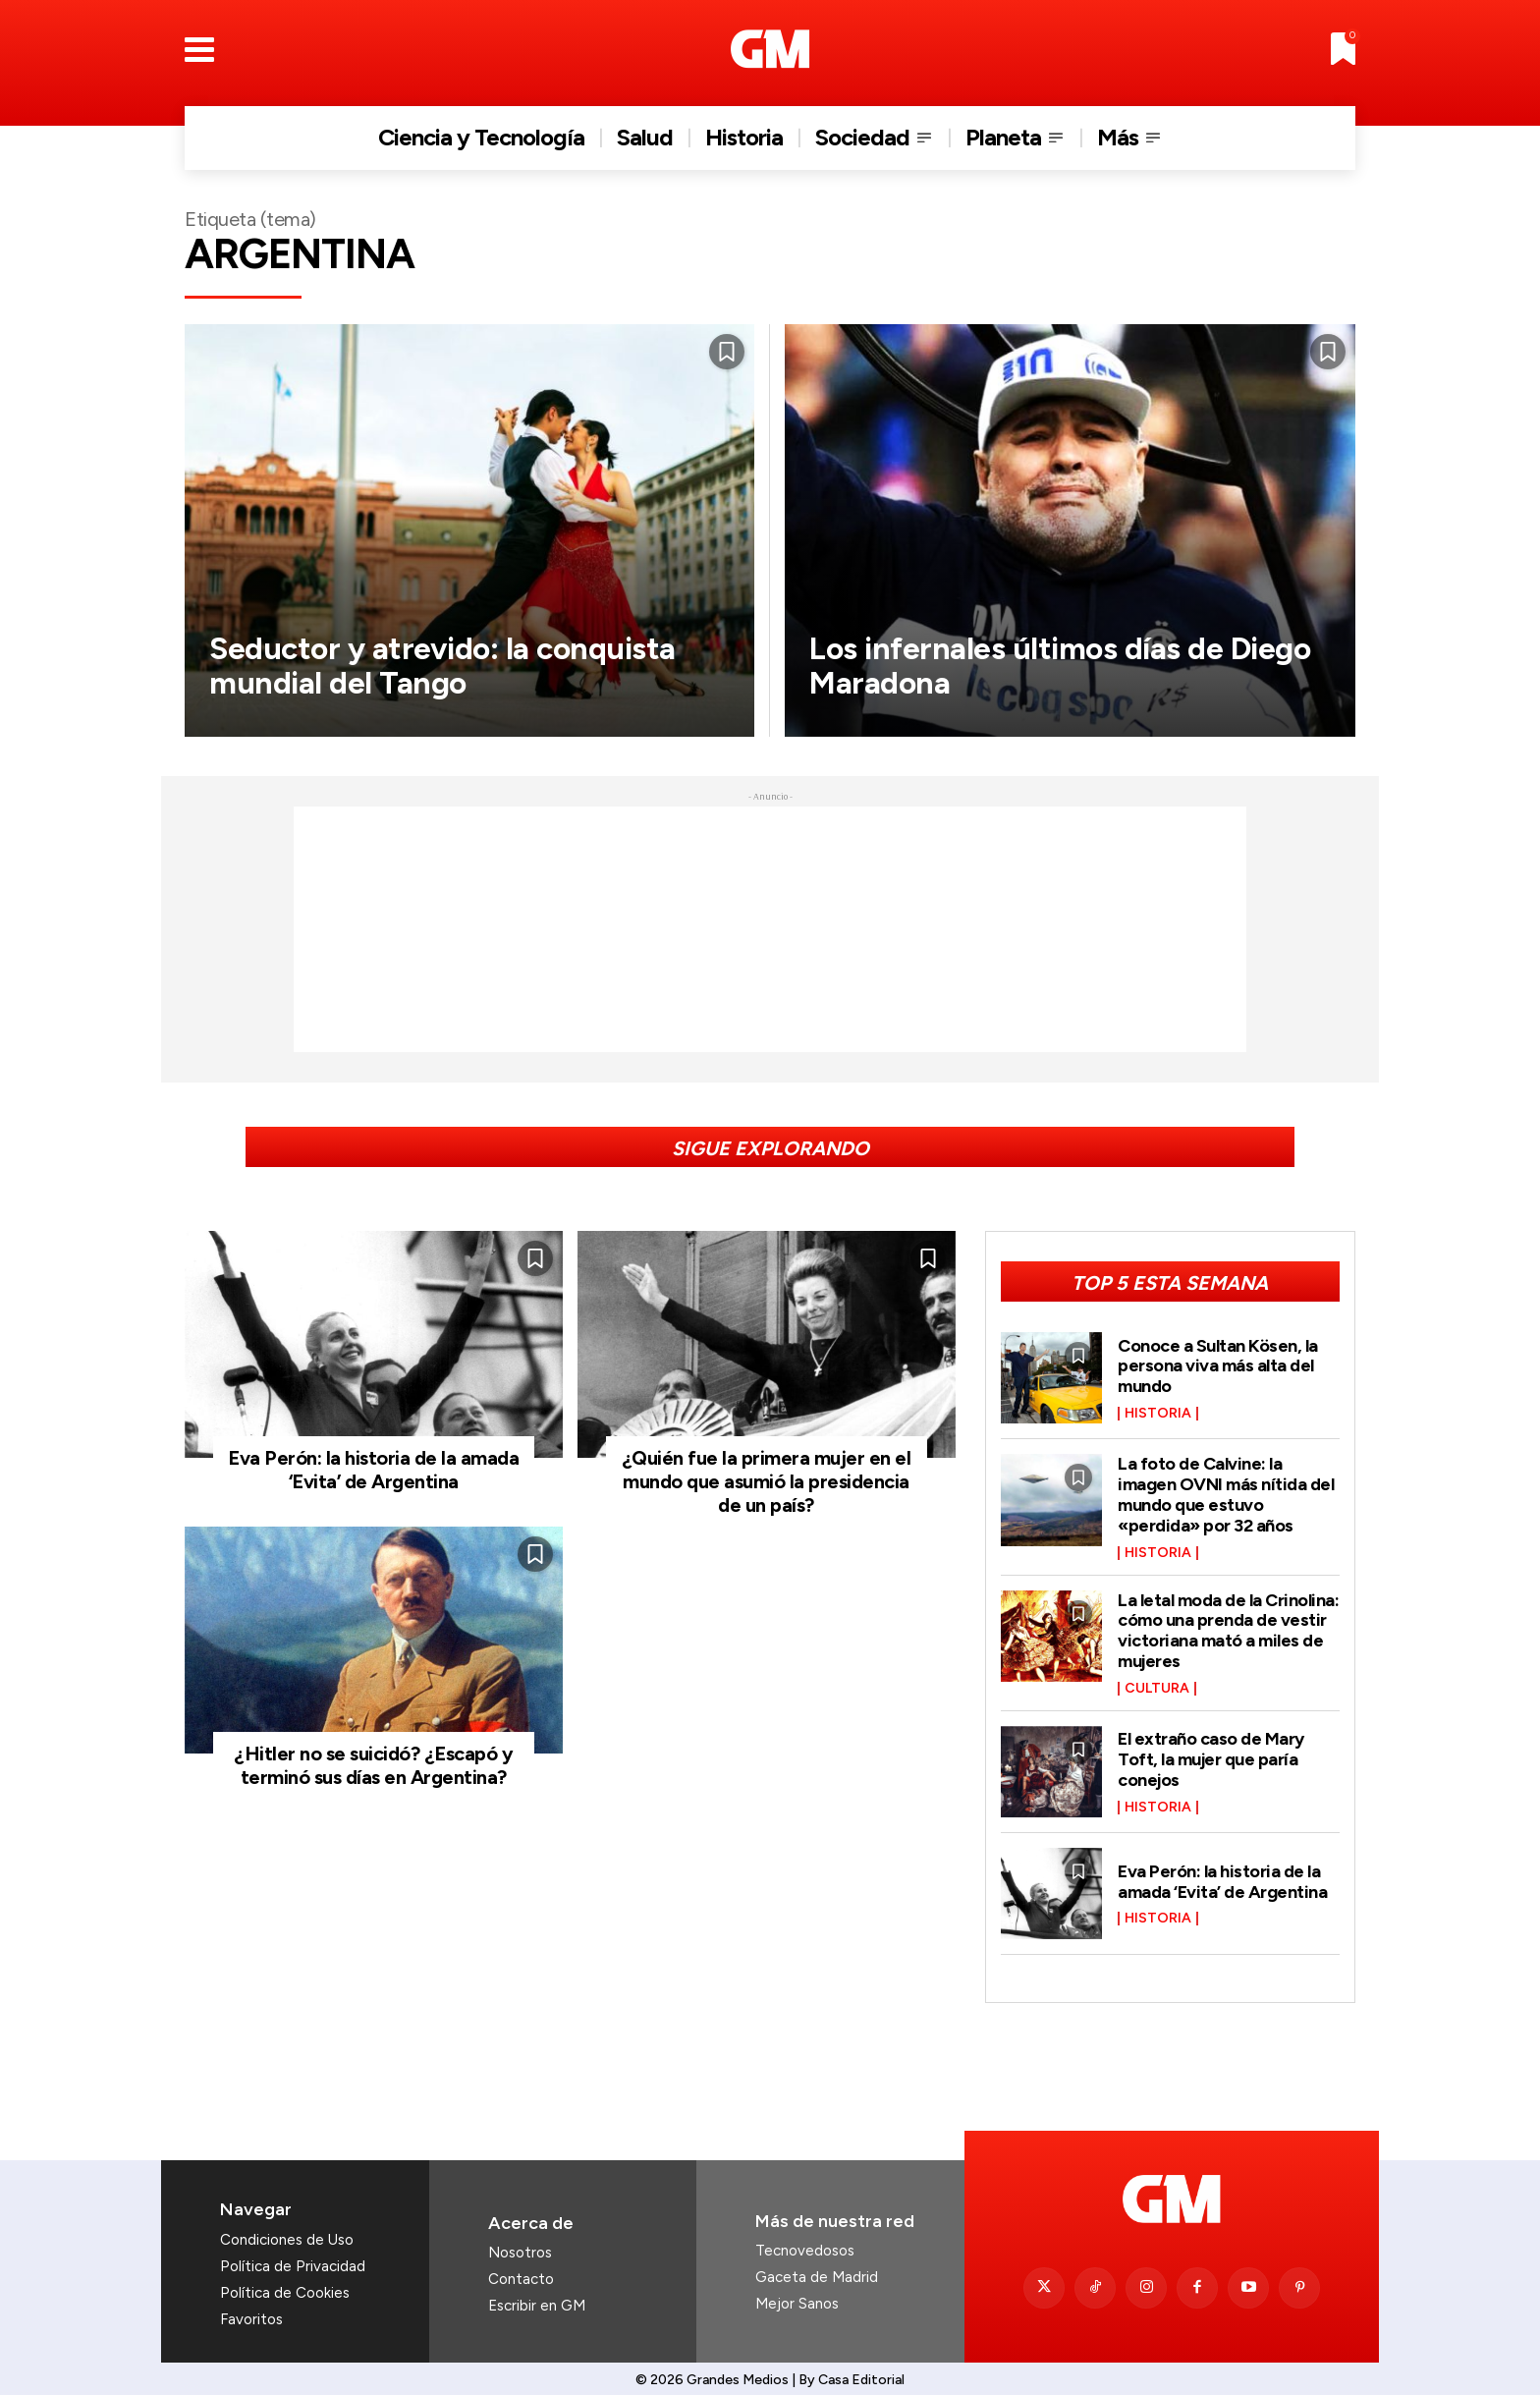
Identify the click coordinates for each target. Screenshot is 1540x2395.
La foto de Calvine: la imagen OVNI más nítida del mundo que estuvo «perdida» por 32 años (1226, 1492)
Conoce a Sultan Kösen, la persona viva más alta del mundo (1218, 1365)
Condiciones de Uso (287, 2232)
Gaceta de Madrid (816, 2269)
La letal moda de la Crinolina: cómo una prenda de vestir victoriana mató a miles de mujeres (1228, 1624)
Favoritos (251, 2311)
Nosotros (520, 2245)
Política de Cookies (285, 2285)
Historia (1158, 1413)
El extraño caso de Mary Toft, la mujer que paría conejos (1211, 1751)
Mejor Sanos (797, 2296)
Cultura (1157, 1681)
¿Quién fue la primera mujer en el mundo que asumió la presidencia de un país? (766, 1481)
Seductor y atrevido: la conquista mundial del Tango (446, 665)
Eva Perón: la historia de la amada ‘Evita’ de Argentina (373, 1469)
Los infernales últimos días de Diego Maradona (1062, 665)
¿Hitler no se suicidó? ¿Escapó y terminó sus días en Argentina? (373, 1765)
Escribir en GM (536, 2298)
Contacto (521, 2271)
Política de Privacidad (292, 2258)
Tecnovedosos (804, 2243)
